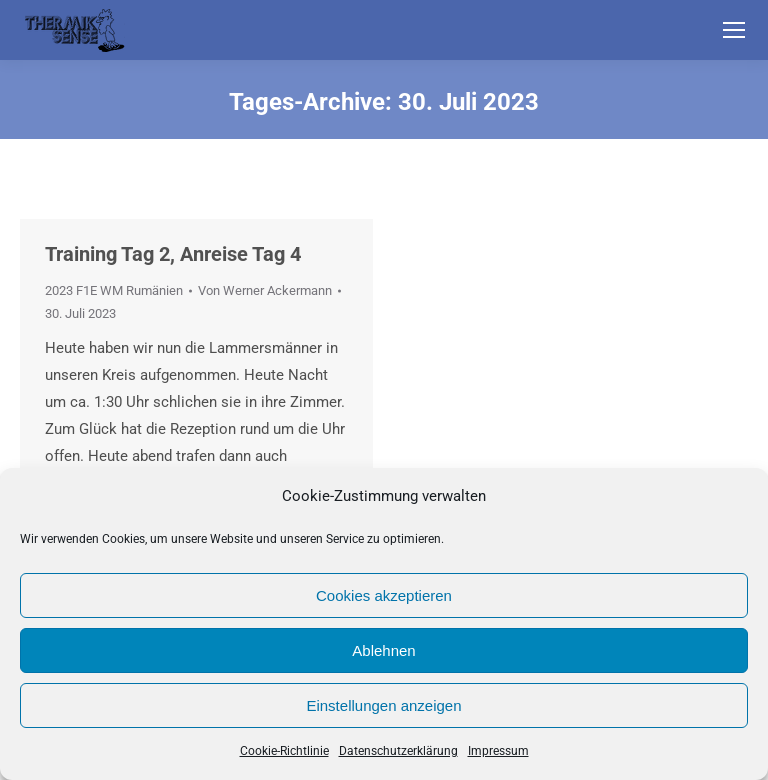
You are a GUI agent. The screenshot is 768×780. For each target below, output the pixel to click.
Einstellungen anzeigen (383, 705)
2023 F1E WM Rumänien (114, 290)
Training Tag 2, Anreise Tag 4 (173, 254)
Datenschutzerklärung (398, 751)
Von (265, 290)
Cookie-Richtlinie (284, 751)
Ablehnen (383, 650)
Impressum (498, 751)
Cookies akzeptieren (384, 595)
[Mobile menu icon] (734, 30)
